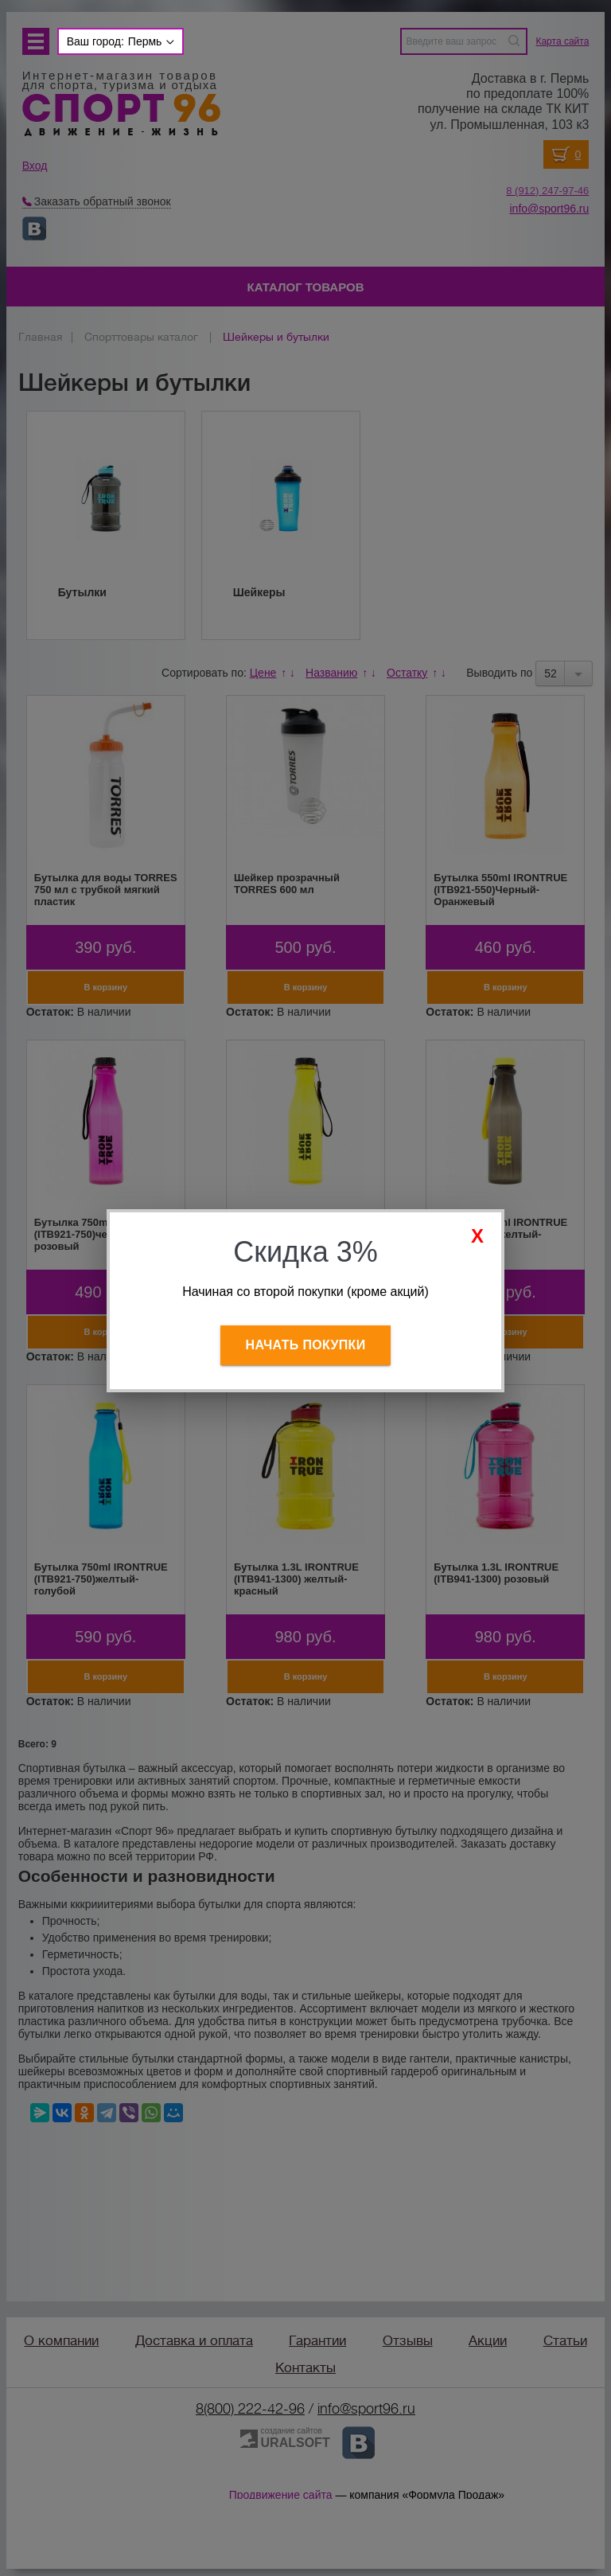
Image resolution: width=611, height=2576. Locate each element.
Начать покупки (306, 1345)
